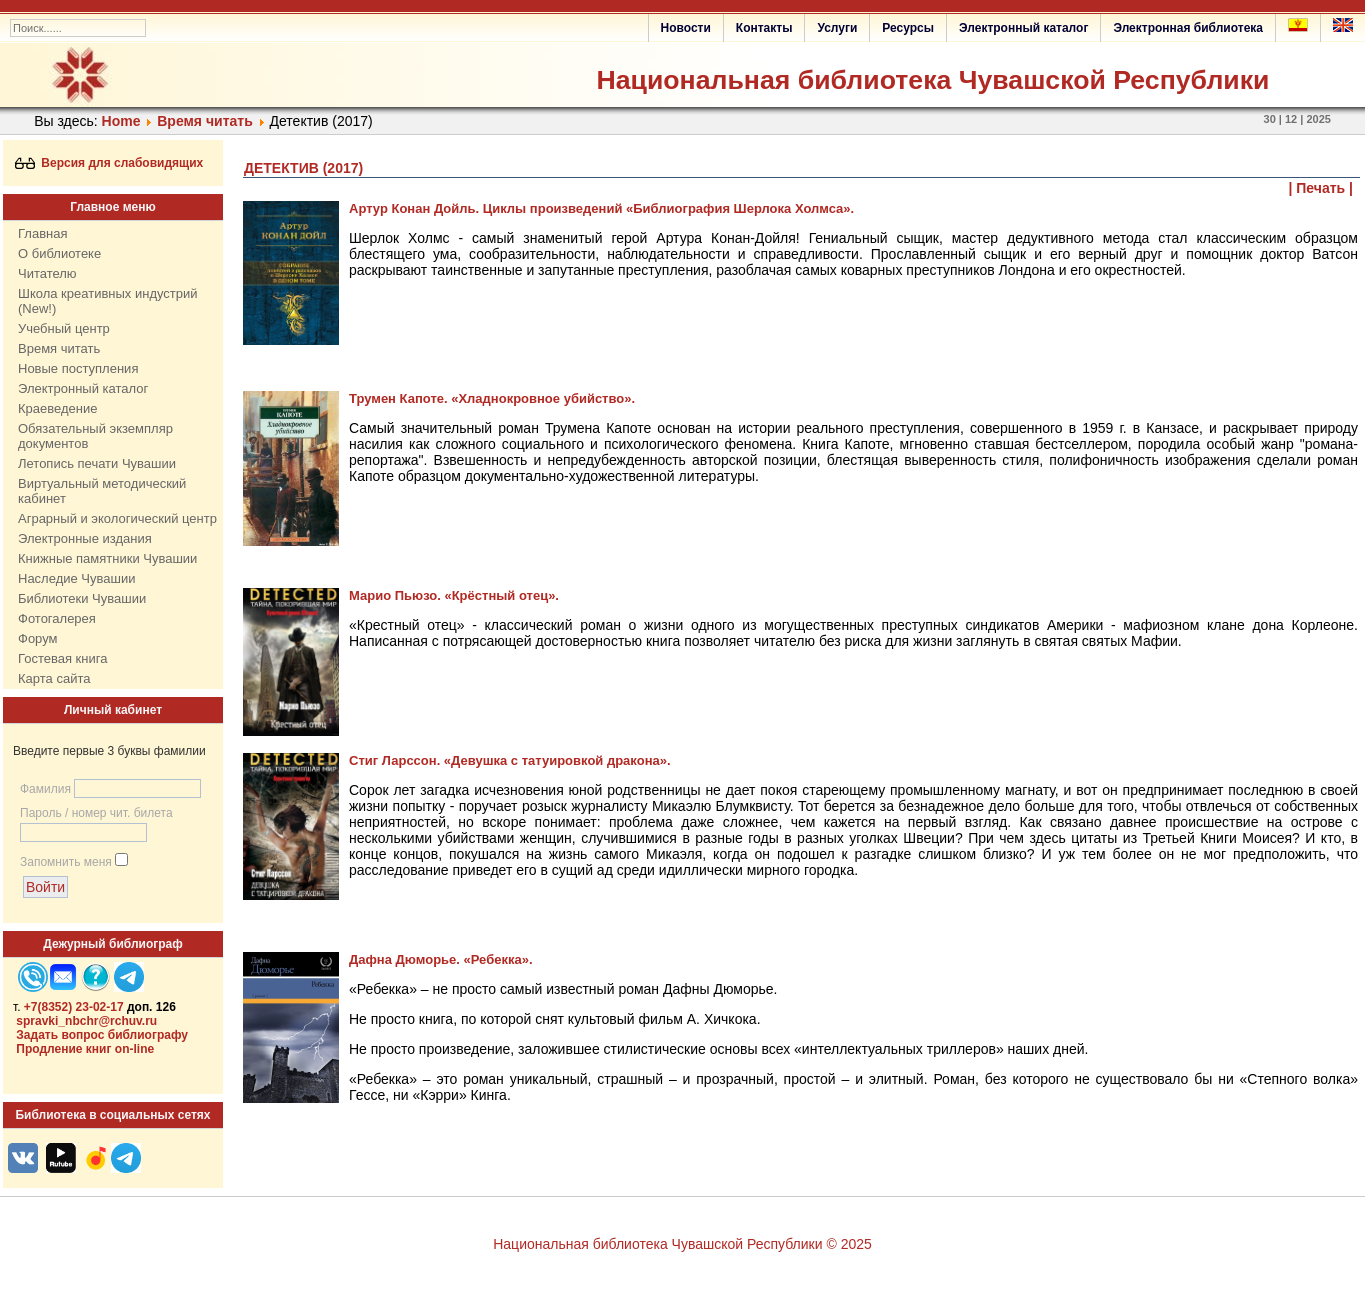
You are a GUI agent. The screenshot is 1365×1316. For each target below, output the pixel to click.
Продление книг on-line (85, 1049)
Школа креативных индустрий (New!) (108, 301)
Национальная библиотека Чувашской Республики (932, 80)
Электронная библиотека (1188, 28)
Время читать (205, 121)
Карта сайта (54, 678)
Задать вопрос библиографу (102, 1035)
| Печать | (1321, 188)
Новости (686, 28)
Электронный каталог (1023, 28)
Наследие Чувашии (76, 578)
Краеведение (57, 408)
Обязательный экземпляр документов (95, 436)
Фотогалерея (57, 618)
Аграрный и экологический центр (117, 518)
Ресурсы (908, 28)
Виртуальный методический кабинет (102, 491)
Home (121, 121)
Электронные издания (85, 538)
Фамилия (45, 789)
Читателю (47, 273)
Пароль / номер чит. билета (96, 813)
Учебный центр (64, 328)
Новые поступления (78, 368)
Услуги (837, 28)
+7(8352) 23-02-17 (74, 1007)
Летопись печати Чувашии (97, 463)
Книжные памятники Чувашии (107, 558)
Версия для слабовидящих (109, 163)
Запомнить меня (66, 862)
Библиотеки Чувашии (82, 598)
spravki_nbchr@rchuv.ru (86, 1021)
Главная (42, 233)
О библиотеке (59, 253)
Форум (38, 638)
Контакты (764, 28)
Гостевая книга (62, 658)
